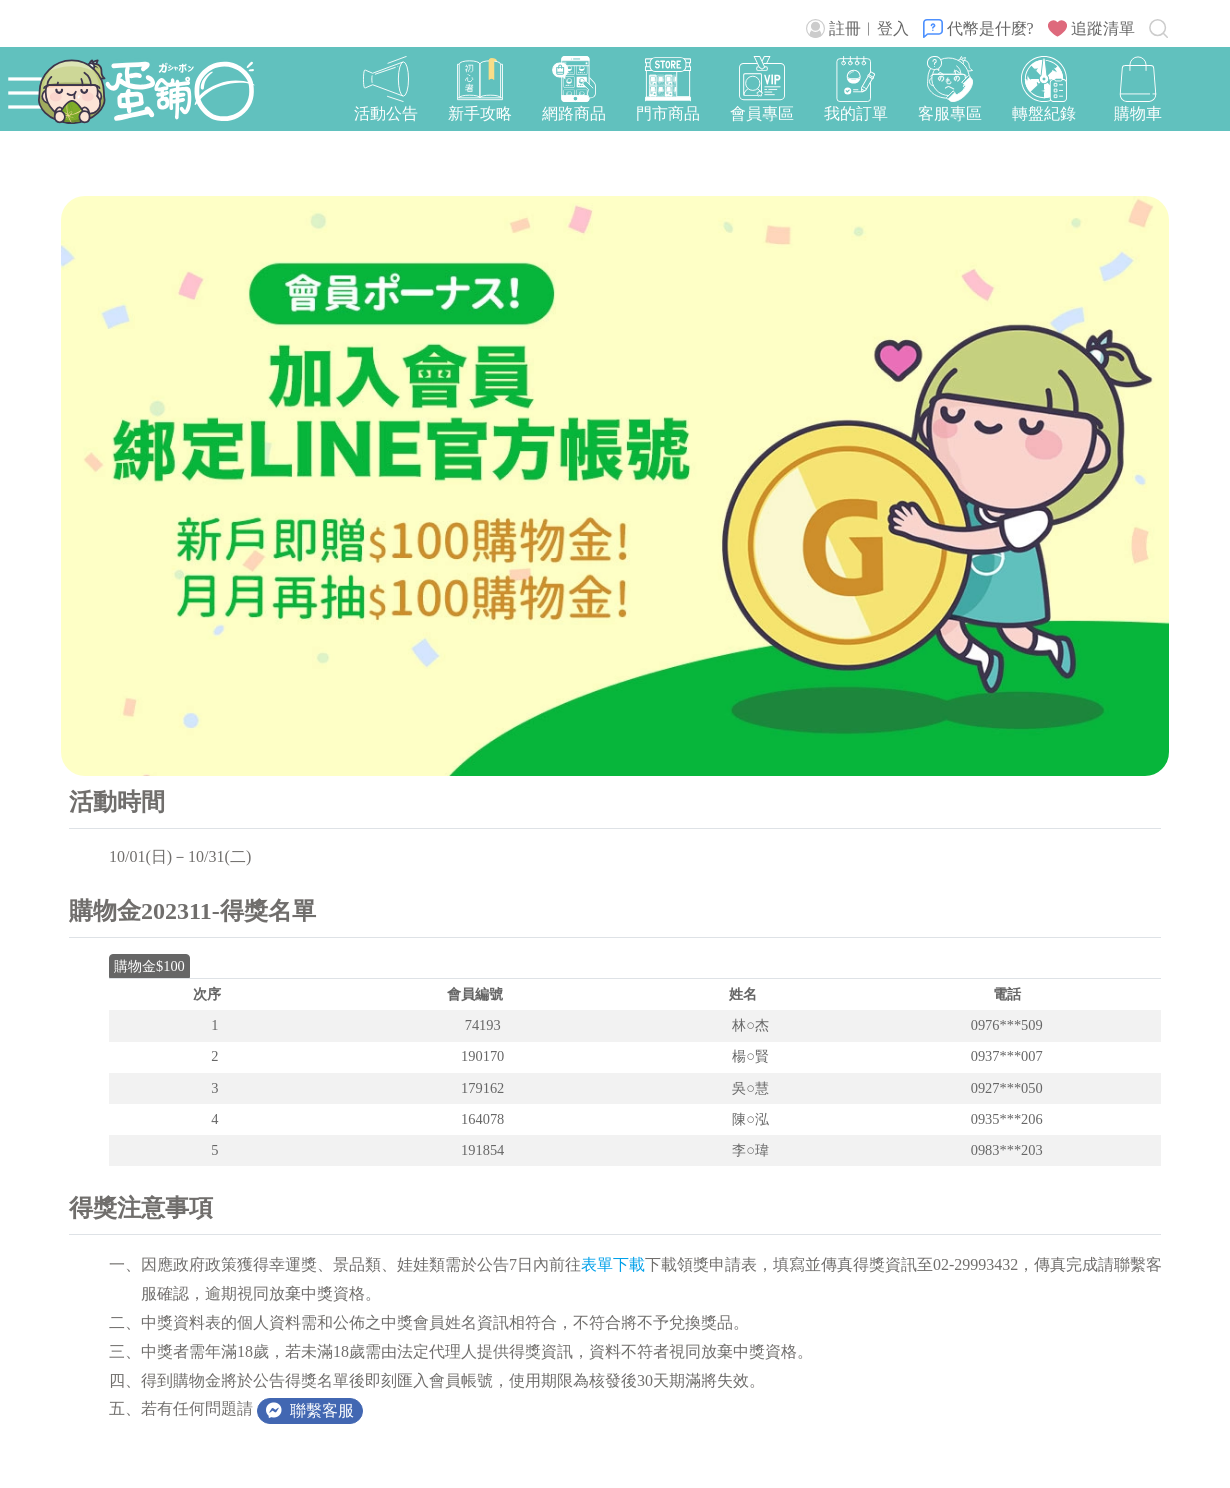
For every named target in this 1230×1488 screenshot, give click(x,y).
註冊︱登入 (857, 28)
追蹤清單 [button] (1091, 28)
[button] (1138, 91)
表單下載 (613, 1264)
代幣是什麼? (978, 28)
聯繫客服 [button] (310, 1410)
